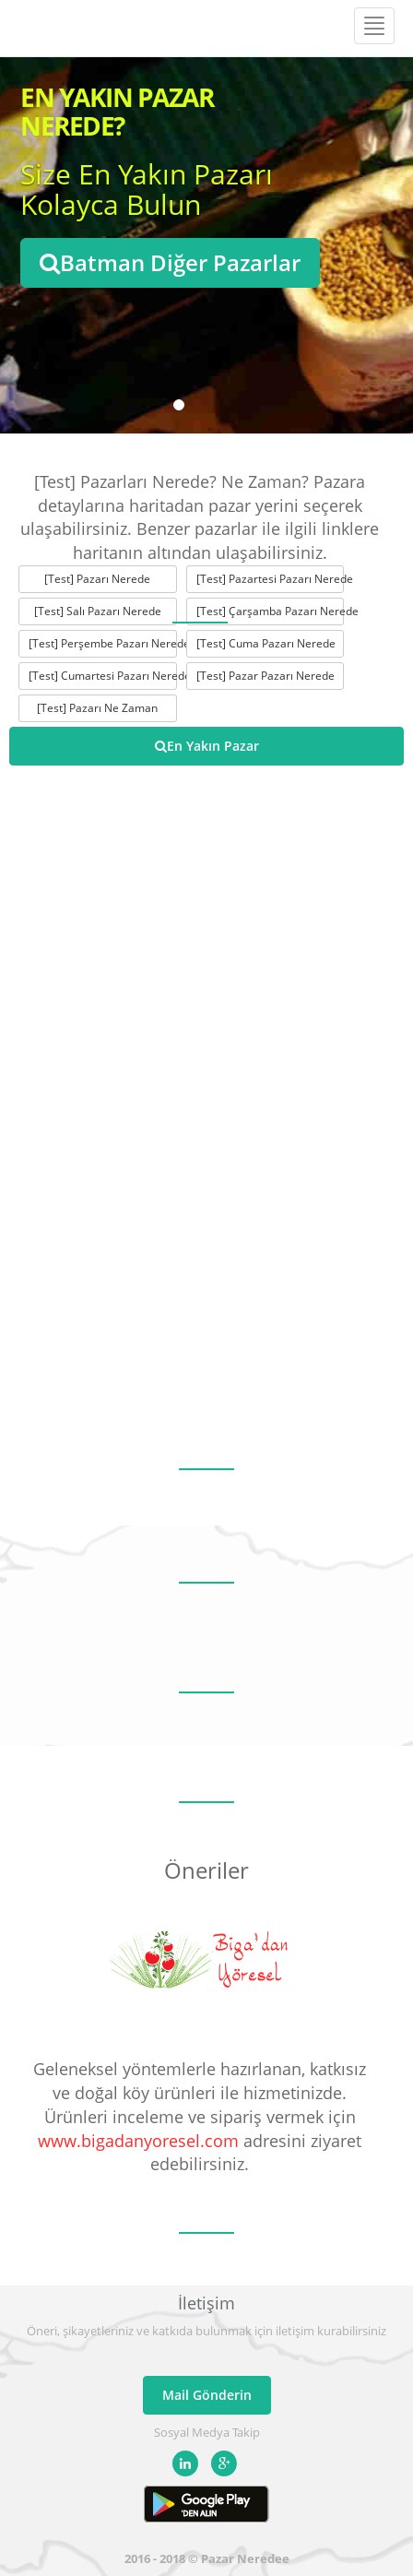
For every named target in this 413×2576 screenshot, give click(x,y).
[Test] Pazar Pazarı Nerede (265, 675)
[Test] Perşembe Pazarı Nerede (103, 643)
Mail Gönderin (207, 2395)
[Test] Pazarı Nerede (97, 579)
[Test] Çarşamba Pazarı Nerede (270, 611)
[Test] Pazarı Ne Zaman (97, 708)
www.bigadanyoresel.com (138, 2141)
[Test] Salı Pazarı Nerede (97, 611)
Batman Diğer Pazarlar (170, 262)
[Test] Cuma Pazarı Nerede (266, 643)
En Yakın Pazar (207, 745)
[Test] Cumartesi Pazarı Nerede (103, 675)
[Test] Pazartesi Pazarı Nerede (270, 579)
